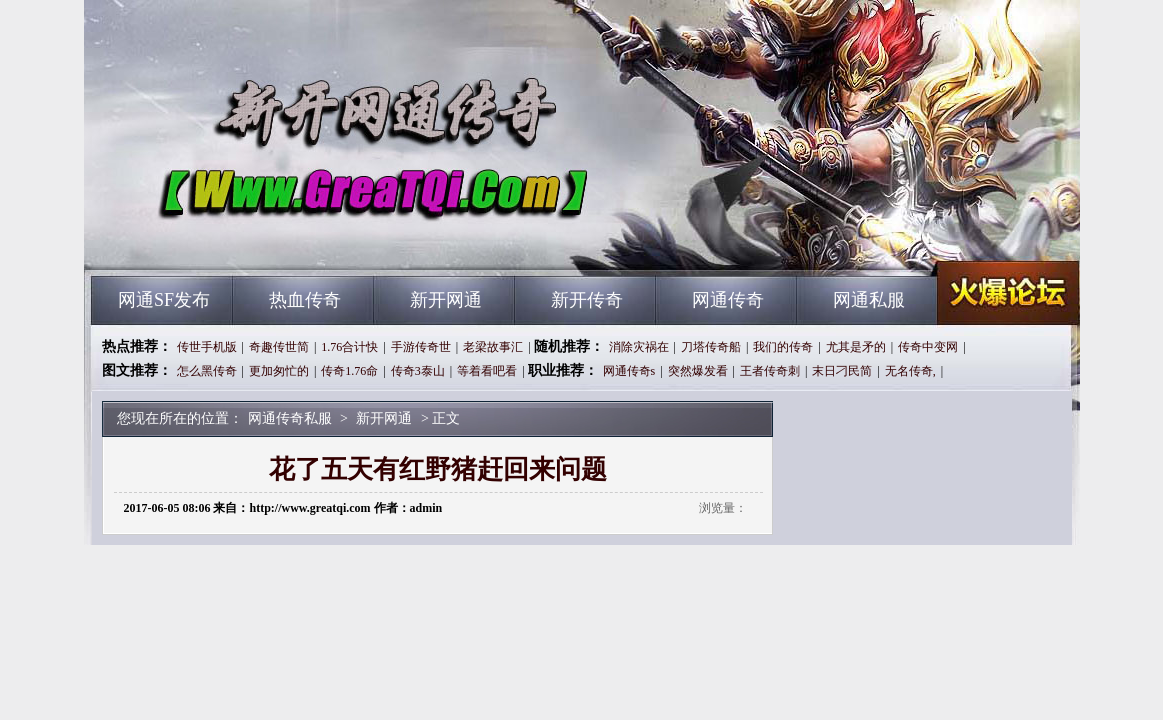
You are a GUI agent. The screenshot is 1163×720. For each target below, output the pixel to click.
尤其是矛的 (856, 347)
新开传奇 (587, 300)
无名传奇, (910, 371)
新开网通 (446, 300)
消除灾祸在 (639, 347)
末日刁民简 (842, 371)
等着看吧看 (487, 371)
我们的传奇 (783, 347)
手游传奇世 (421, 347)
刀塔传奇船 (711, 347)
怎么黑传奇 (207, 371)
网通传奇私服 (283, 240)
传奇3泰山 (418, 371)
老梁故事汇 (493, 347)
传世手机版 (207, 347)
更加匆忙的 (279, 371)
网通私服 (869, 300)
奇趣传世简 (279, 347)
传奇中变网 (928, 347)
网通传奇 (728, 300)
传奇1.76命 (349, 371)
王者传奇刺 (770, 371)
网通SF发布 (164, 300)
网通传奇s (629, 371)
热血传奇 (305, 300)
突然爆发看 (698, 371)
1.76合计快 (349, 347)
